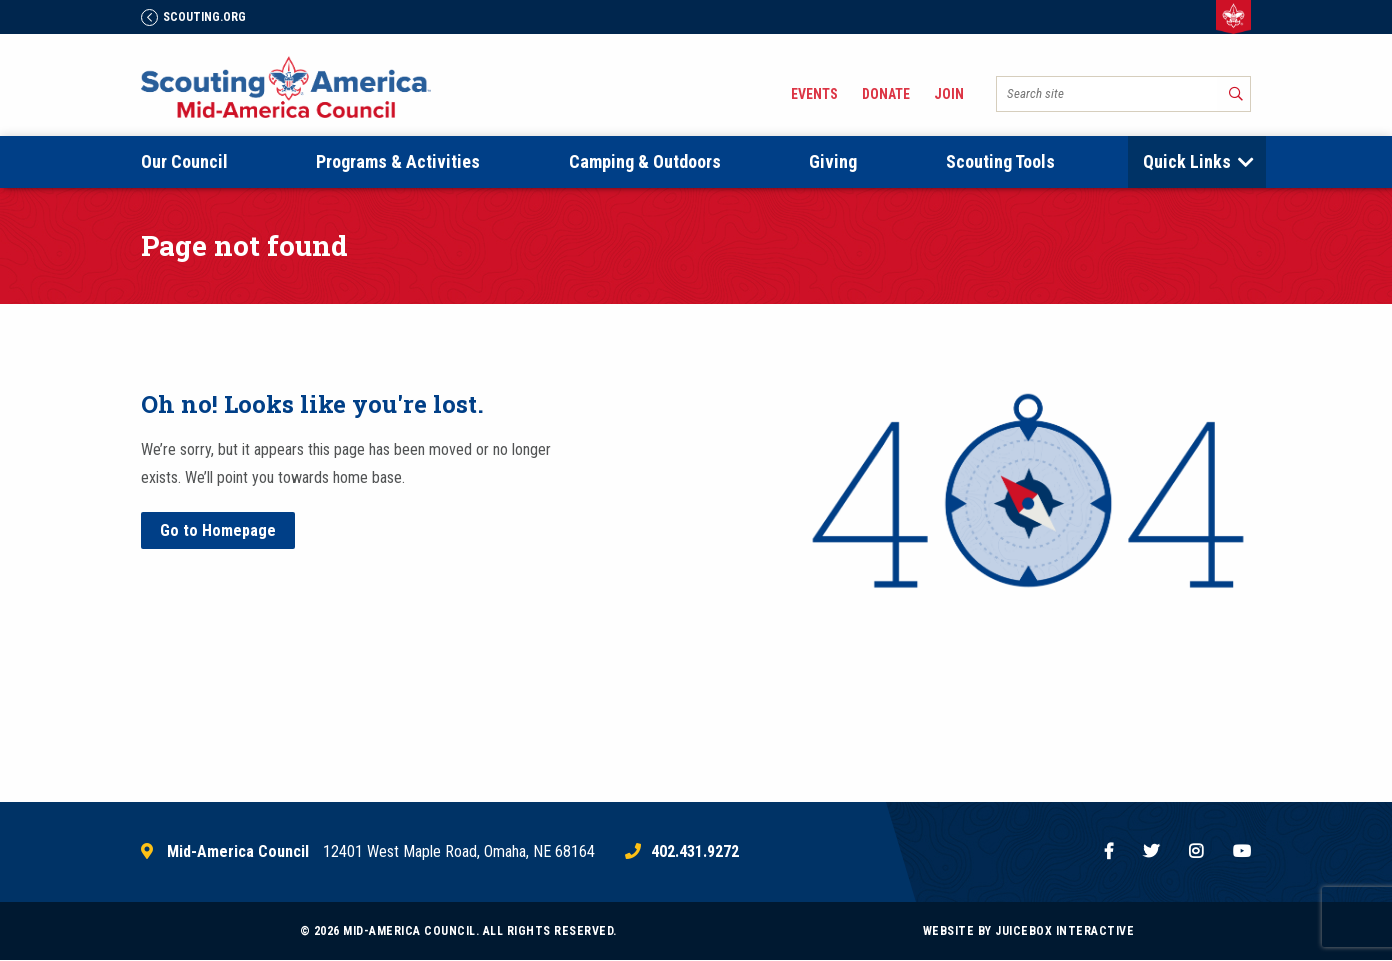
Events (814, 94)
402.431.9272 (695, 852)
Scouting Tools (1000, 161)
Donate (886, 94)
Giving (833, 161)
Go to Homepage (218, 530)
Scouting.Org (193, 17)
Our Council (184, 161)
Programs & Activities (398, 161)
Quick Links (1187, 161)
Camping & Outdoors (645, 161)
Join (949, 94)
